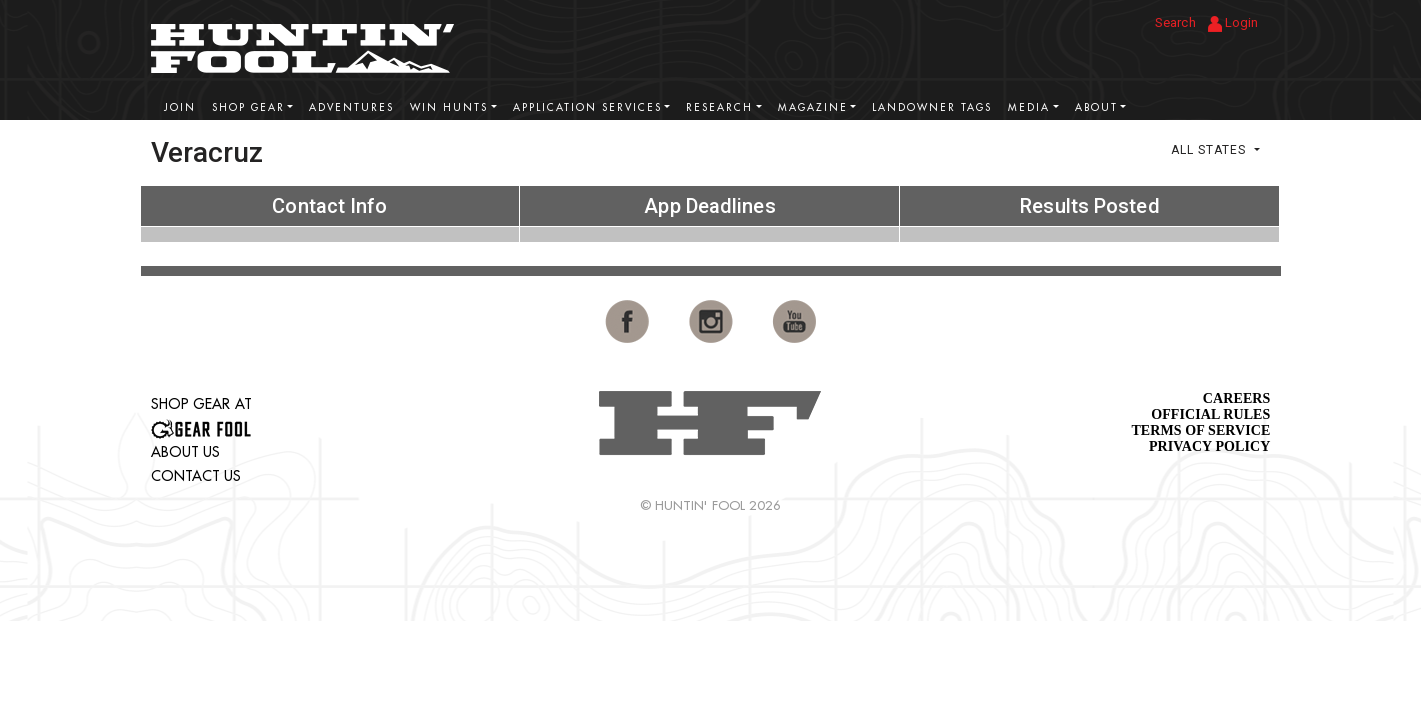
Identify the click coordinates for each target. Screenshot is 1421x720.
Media (1029, 107)
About (1096, 107)
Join (180, 107)
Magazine (813, 107)
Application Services (587, 107)
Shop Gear (248, 107)
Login (1233, 23)
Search (1175, 22)
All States (1210, 150)
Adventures (351, 107)
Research (719, 107)
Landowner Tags (932, 107)
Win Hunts (449, 107)
